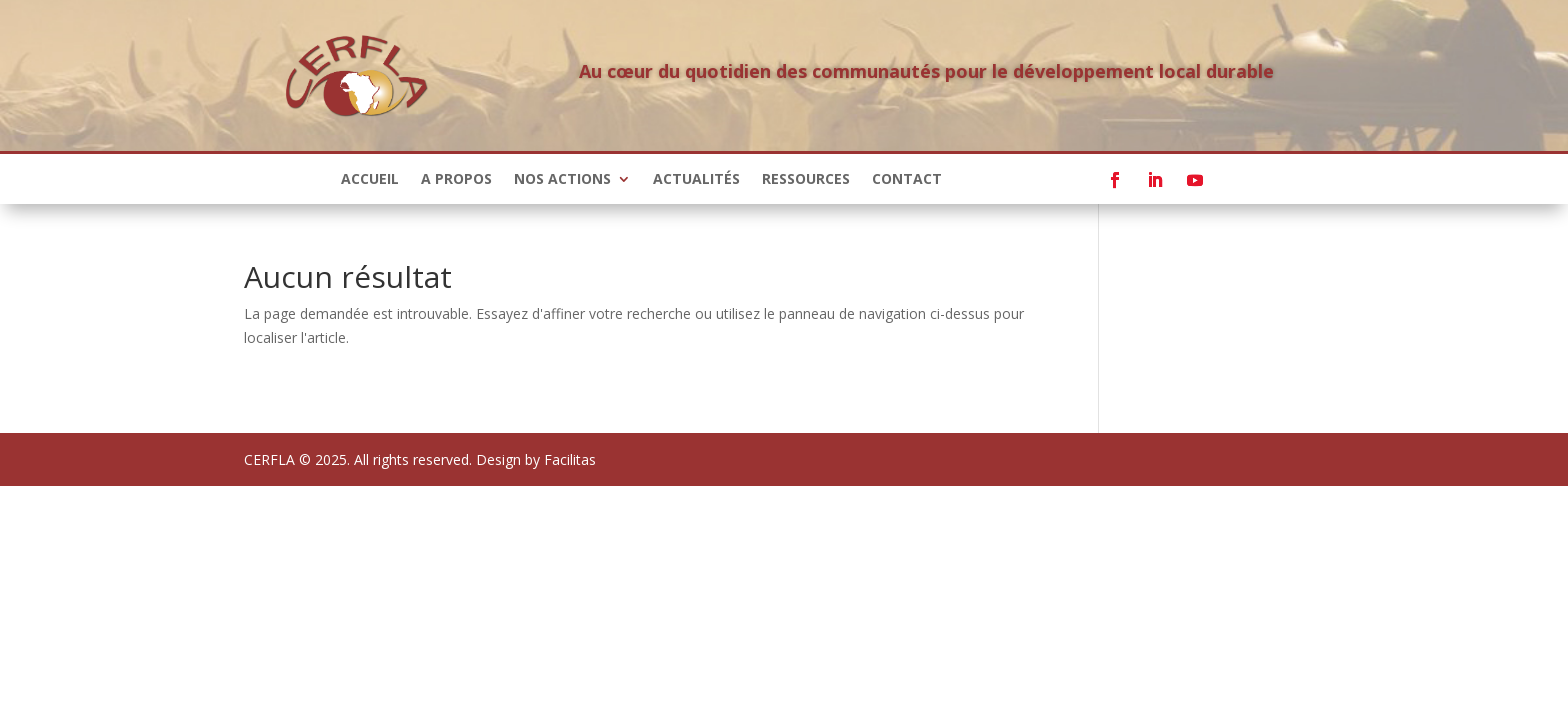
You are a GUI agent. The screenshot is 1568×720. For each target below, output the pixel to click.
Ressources (806, 180)
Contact (907, 180)
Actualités (696, 180)
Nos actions (562, 180)
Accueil (370, 180)
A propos (456, 180)
